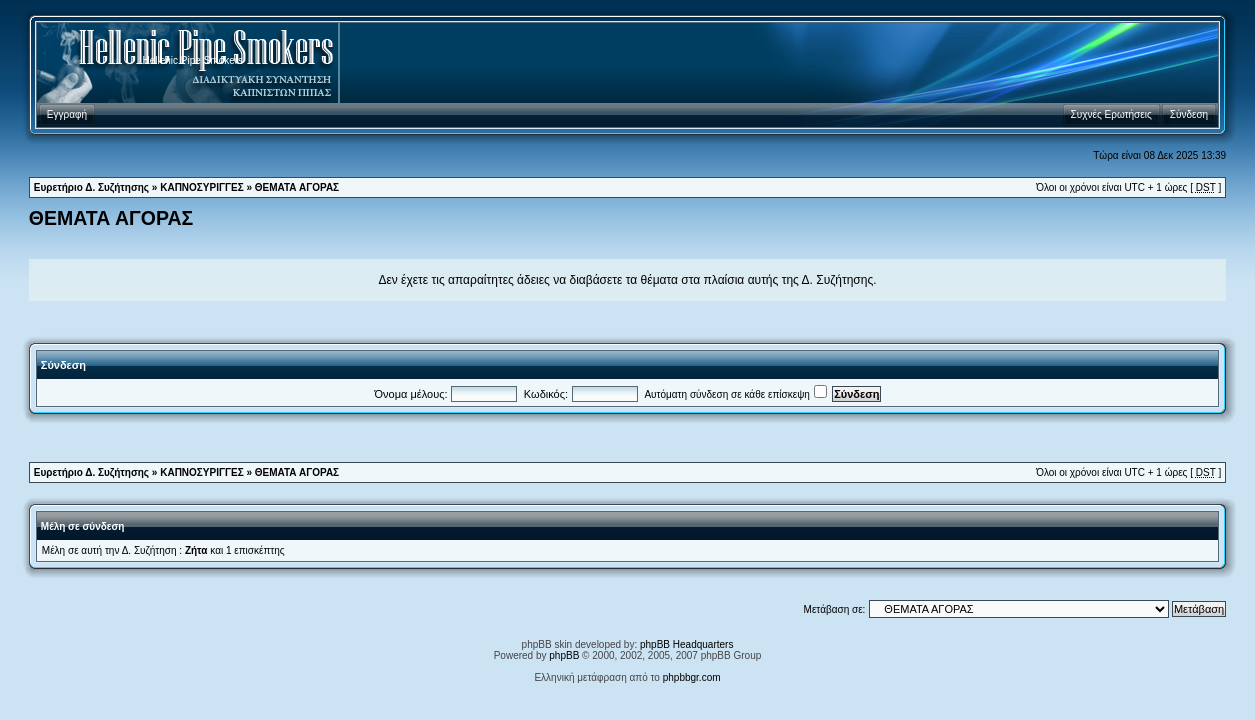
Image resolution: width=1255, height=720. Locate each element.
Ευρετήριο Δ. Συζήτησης (91, 187)
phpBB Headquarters (686, 644)
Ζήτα (196, 550)
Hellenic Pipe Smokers (193, 60)
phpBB (564, 655)
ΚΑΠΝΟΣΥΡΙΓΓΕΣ (201, 187)
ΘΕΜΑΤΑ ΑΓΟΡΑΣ (297, 187)
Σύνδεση (63, 365)
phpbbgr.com (692, 677)
